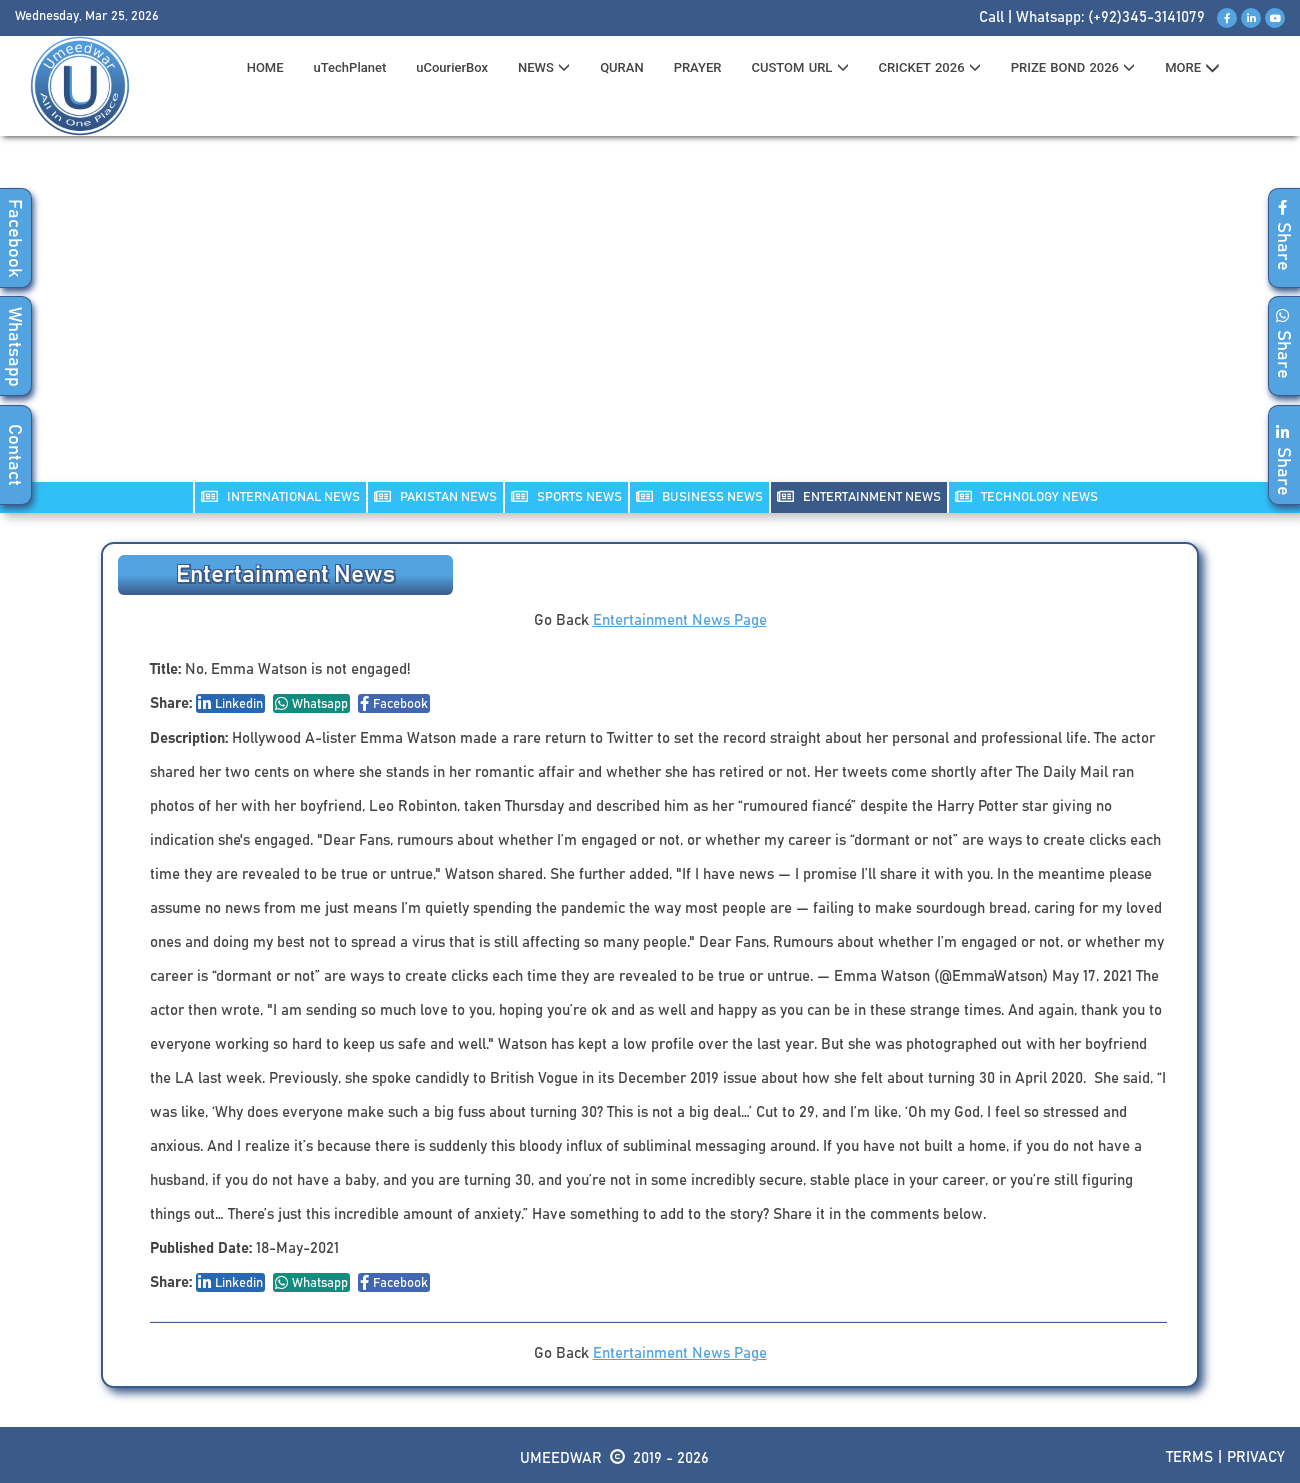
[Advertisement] (650, 321)
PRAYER (698, 67)
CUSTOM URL (799, 67)
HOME (265, 67)
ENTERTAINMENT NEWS (859, 496)
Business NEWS (699, 496)
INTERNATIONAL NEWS (280, 496)
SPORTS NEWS (566, 496)
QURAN (622, 67)
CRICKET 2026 (930, 67)
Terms (1189, 1457)
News (544, 67)
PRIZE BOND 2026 (1073, 67)
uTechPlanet (350, 67)
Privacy (1256, 1457)
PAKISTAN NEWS (435, 496)
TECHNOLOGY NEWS (1026, 496)
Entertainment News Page (680, 620)
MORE (1192, 68)
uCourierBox (452, 67)
